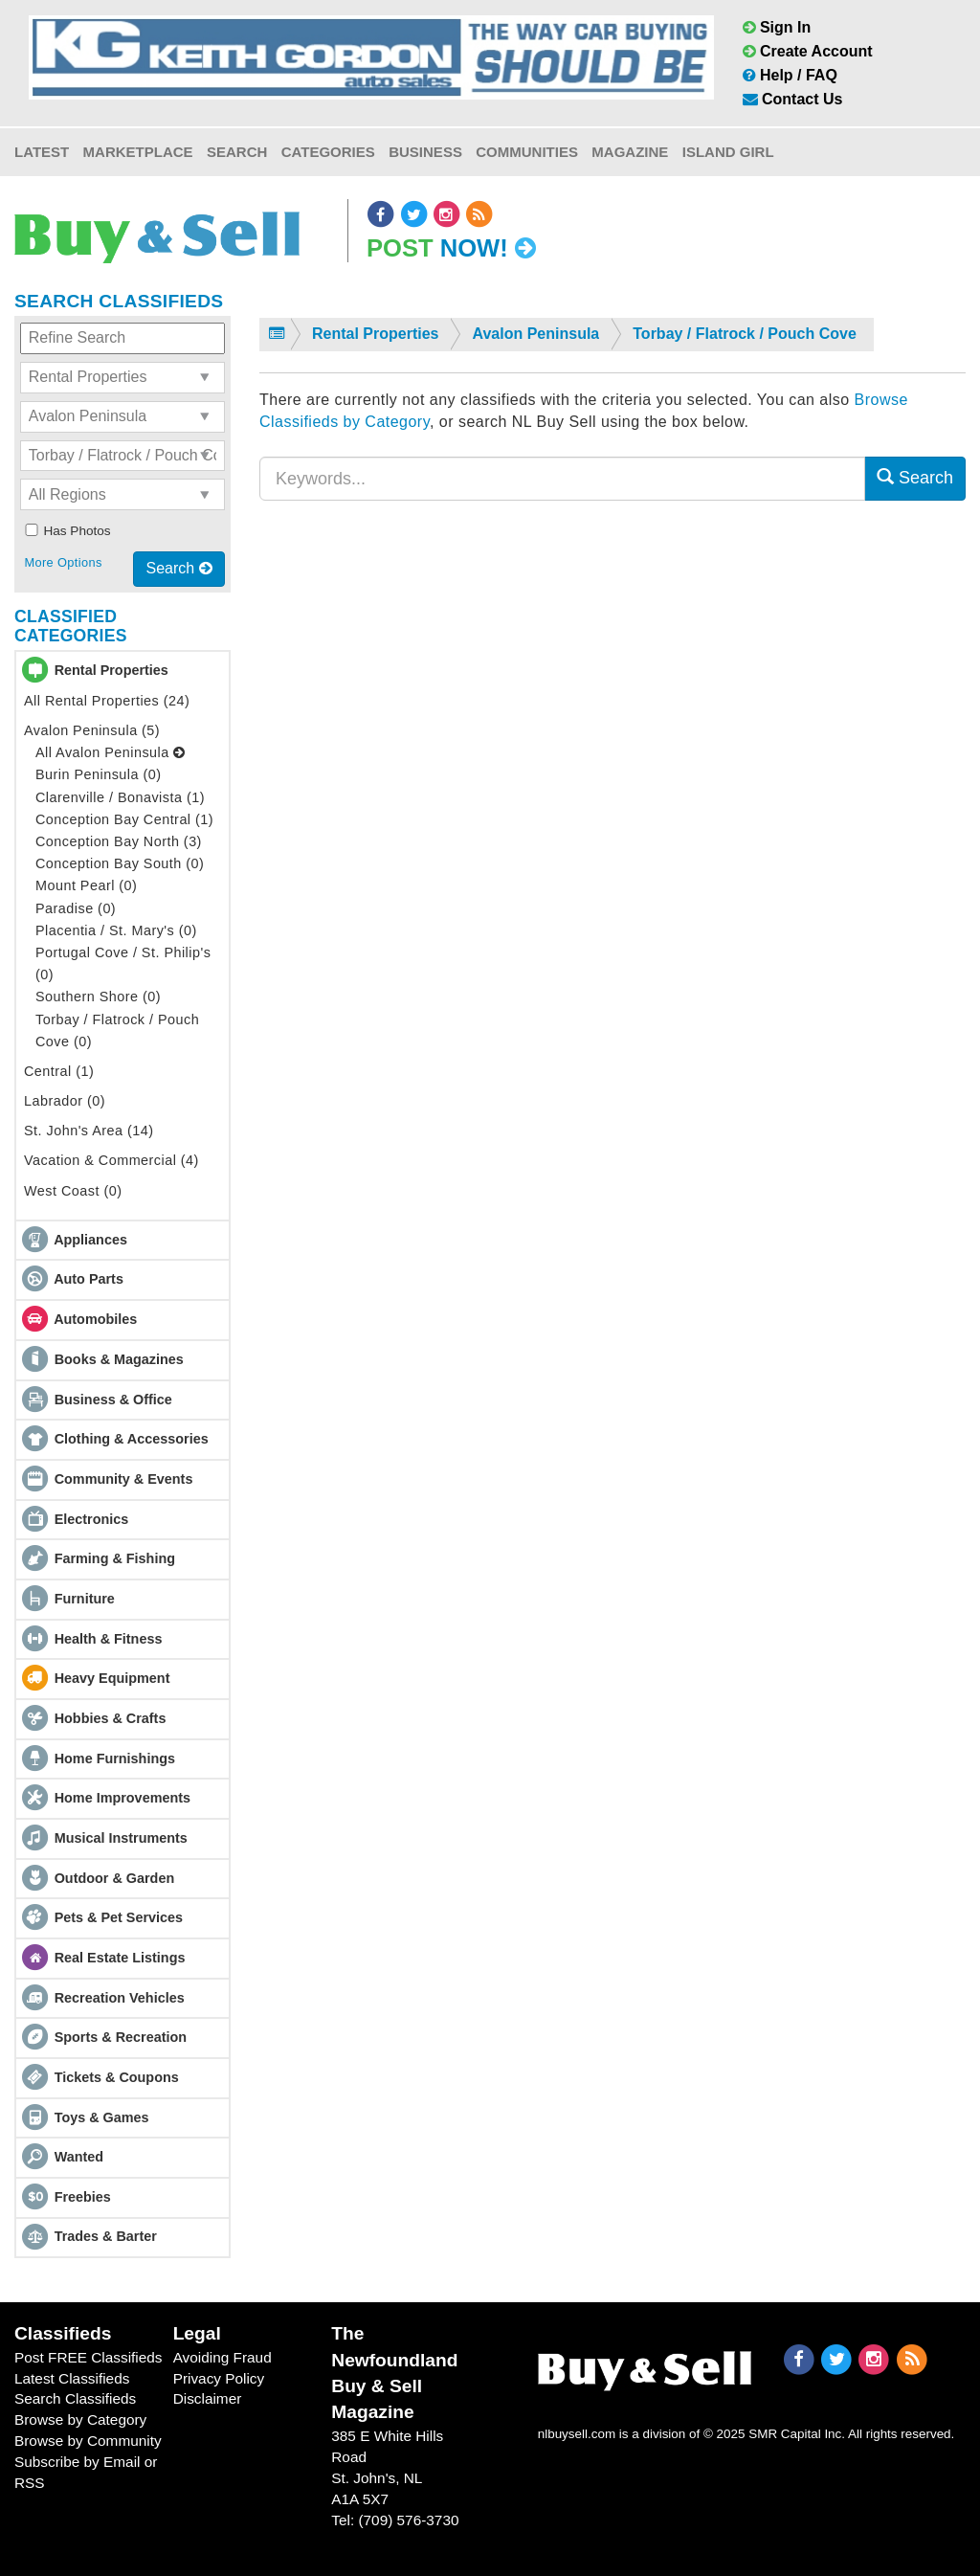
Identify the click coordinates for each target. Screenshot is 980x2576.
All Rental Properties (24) (106, 700)
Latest (41, 152)
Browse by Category (80, 2419)
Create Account (808, 51)
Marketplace (138, 152)
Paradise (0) (75, 908)
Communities (527, 152)
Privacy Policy (219, 2378)
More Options (62, 562)
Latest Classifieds (71, 2378)
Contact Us (793, 99)
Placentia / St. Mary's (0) (116, 930)
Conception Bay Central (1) (124, 819)
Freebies (83, 2197)
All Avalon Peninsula (110, 752)
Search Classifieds (75, 2398)
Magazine (629, 152)
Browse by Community (88, 2440)
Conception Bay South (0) (119, 863)
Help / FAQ (790, 75)
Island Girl (728, 152)
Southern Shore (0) (98, 996)
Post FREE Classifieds (88, 2357)
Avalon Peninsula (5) (92, 730)
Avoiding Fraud (222, 2357)
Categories (328, 152)
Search (237, 152)
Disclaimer (207, 2398)
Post (451, 248)
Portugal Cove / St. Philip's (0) (123, 963)
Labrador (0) (64, 1101)
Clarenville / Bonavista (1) (120, 797)
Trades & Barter (106, 2236)
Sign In (777, 27)
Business (425, 152)
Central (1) (59, 1071)
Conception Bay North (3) (118, 841)
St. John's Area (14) (89, 1130)
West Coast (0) (73, 1190)
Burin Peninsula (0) (98, 774)
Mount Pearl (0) (86, 885)
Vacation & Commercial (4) (111, 1160)
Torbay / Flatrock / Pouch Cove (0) (117, 1030)
